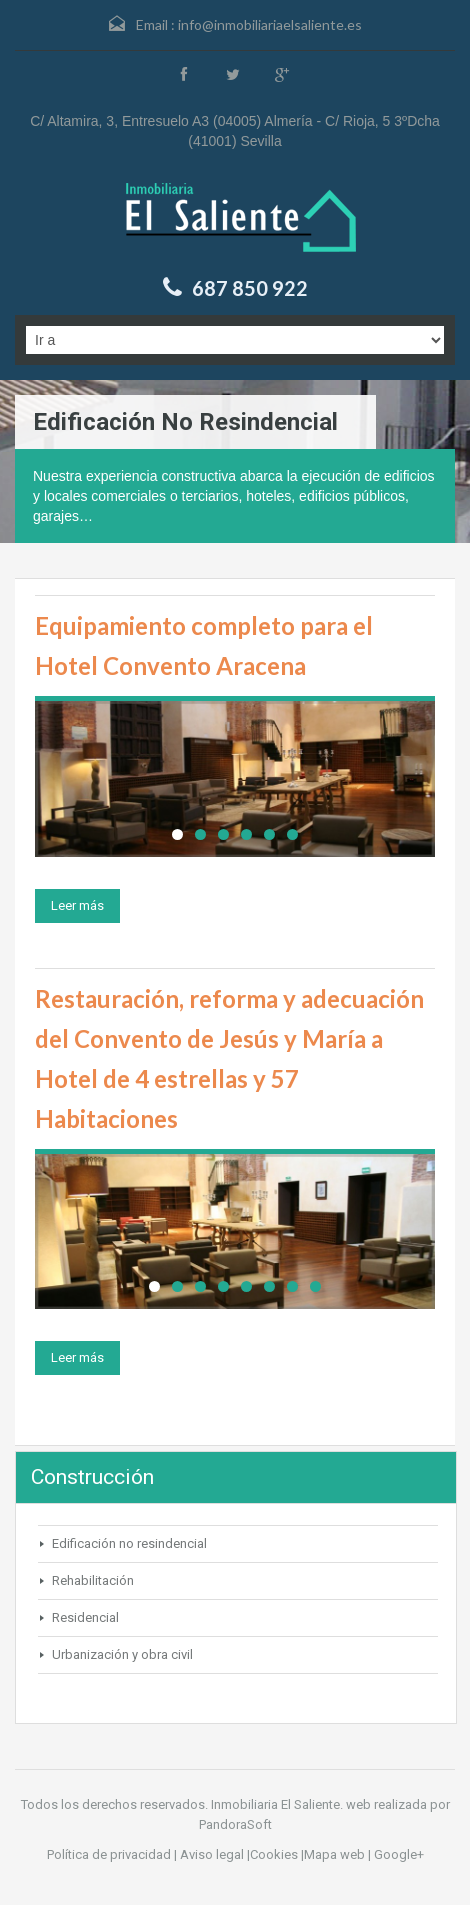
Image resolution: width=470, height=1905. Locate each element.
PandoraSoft (235, 1824)
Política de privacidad (109, 1854)
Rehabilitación (93, 1580)
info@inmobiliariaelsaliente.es (270, 24)
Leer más (77, 905)
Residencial (85, 1617)
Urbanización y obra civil (122, 1654)
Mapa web (334, 1854)
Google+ (399, 1854)
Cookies (274, 1854)
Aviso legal (212, 1854)
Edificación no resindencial (129, 1543)
